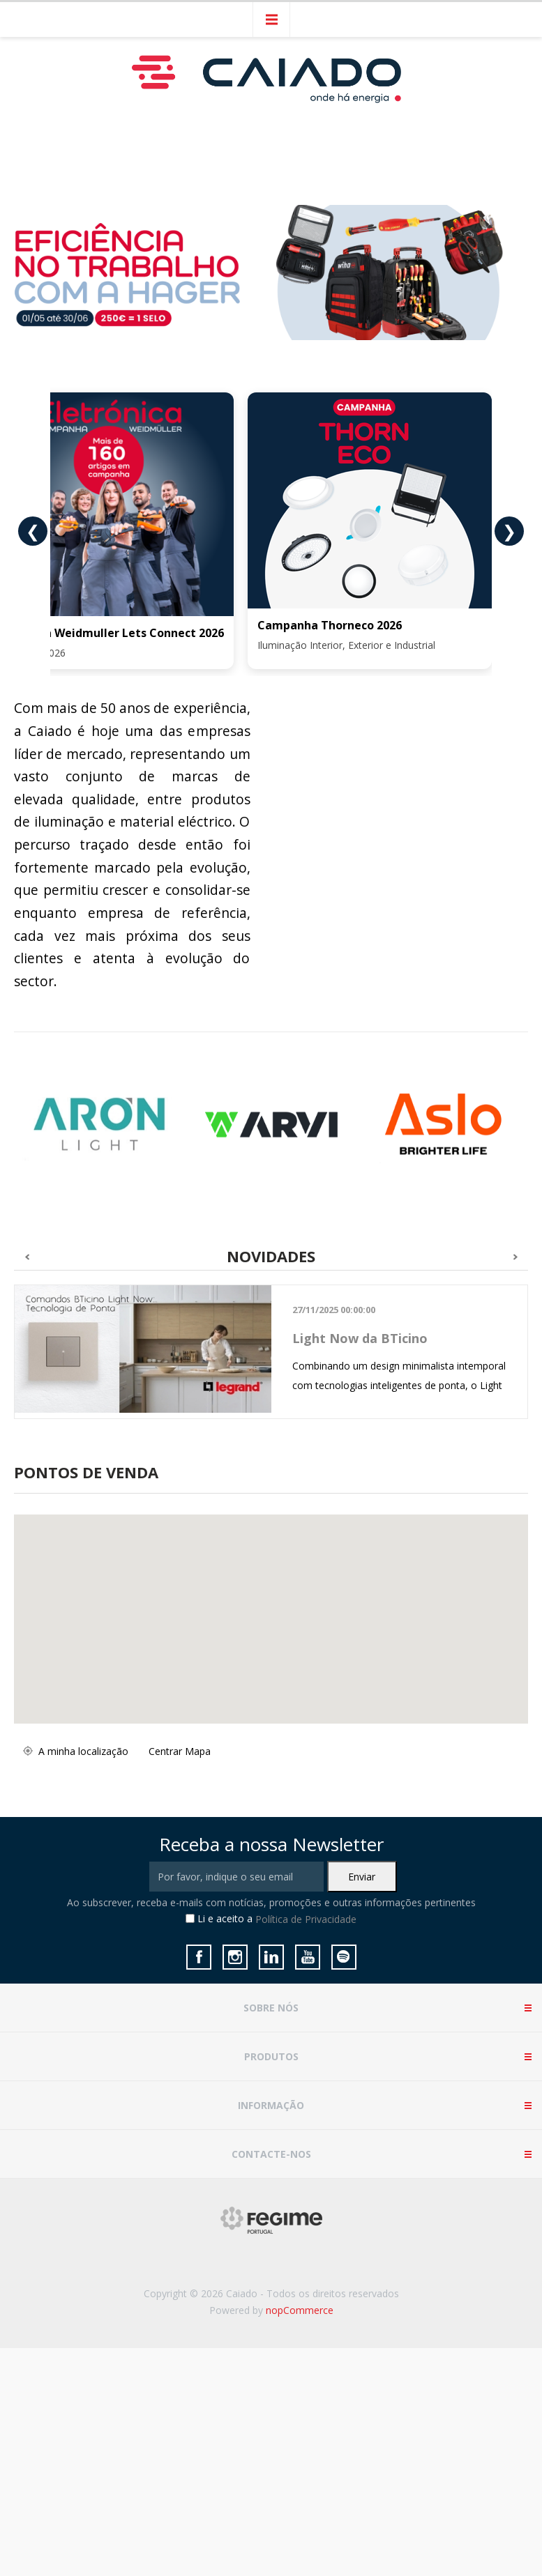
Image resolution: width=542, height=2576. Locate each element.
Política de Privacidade (305, 1919)
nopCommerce (299, 2310)
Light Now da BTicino (360, 1338)
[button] (254, 1663)
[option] (100, 1125)
